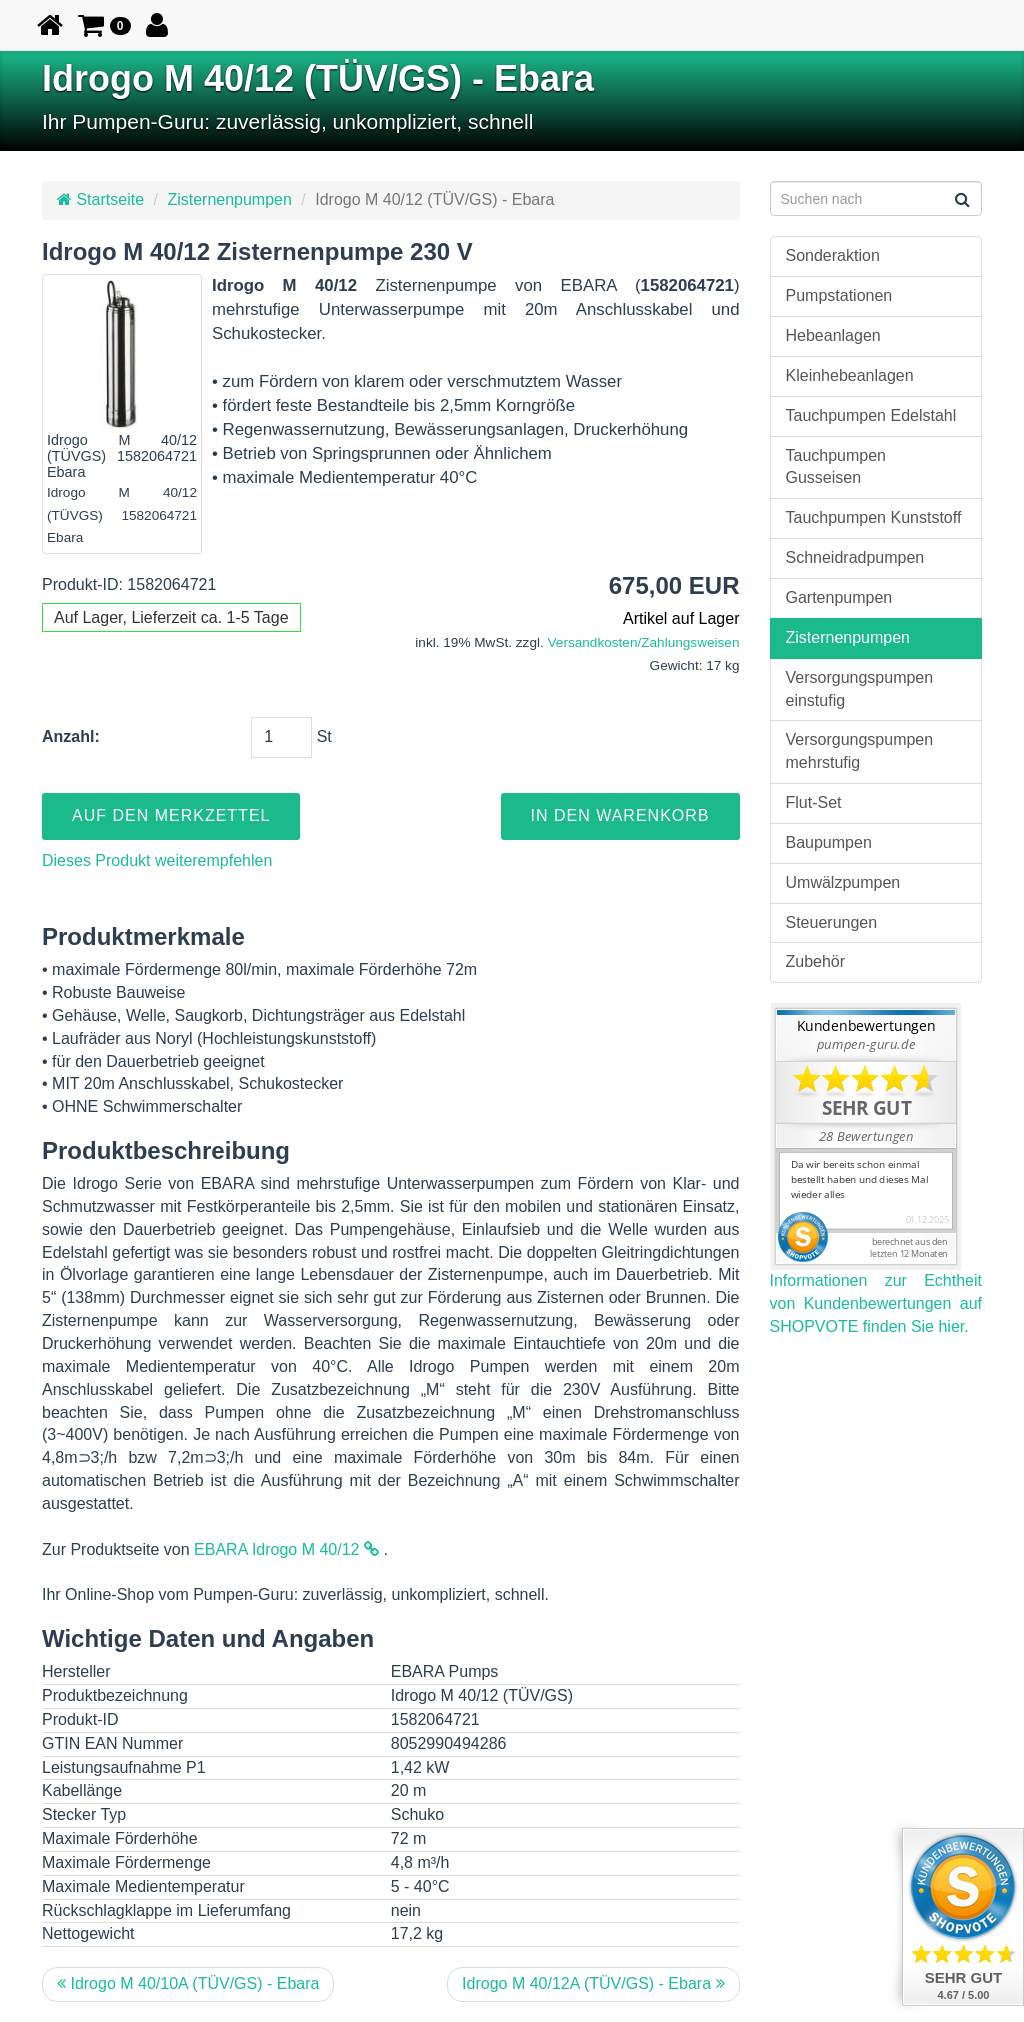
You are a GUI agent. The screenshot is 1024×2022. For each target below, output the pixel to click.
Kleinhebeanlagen (850, 375)
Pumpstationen (839, 295)
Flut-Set (814, 802)
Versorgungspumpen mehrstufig (860, 751)
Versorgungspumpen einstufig (860, 689)
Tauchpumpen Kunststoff (874, 517)
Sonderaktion (833, 255)
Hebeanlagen (833, 335)
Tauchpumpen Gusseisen (836, 467)
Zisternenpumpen (229, 199)
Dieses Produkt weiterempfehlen (157, 860)
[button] (104, 25)
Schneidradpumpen (855, 557)
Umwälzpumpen (843, 882)
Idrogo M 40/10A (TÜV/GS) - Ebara (188, 1983)
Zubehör (816, 961)
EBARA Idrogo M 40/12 (286, 1549)
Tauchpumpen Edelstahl (871, 415)
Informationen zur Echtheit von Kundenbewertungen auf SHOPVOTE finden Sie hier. (876, 1303)
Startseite (100, 199)
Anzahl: (71, 736)
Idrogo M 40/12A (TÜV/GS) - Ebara (593, 1983)
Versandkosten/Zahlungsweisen (644, 642)
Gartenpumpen (839, 597)
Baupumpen (829, 842)
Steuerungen (832, 922)
